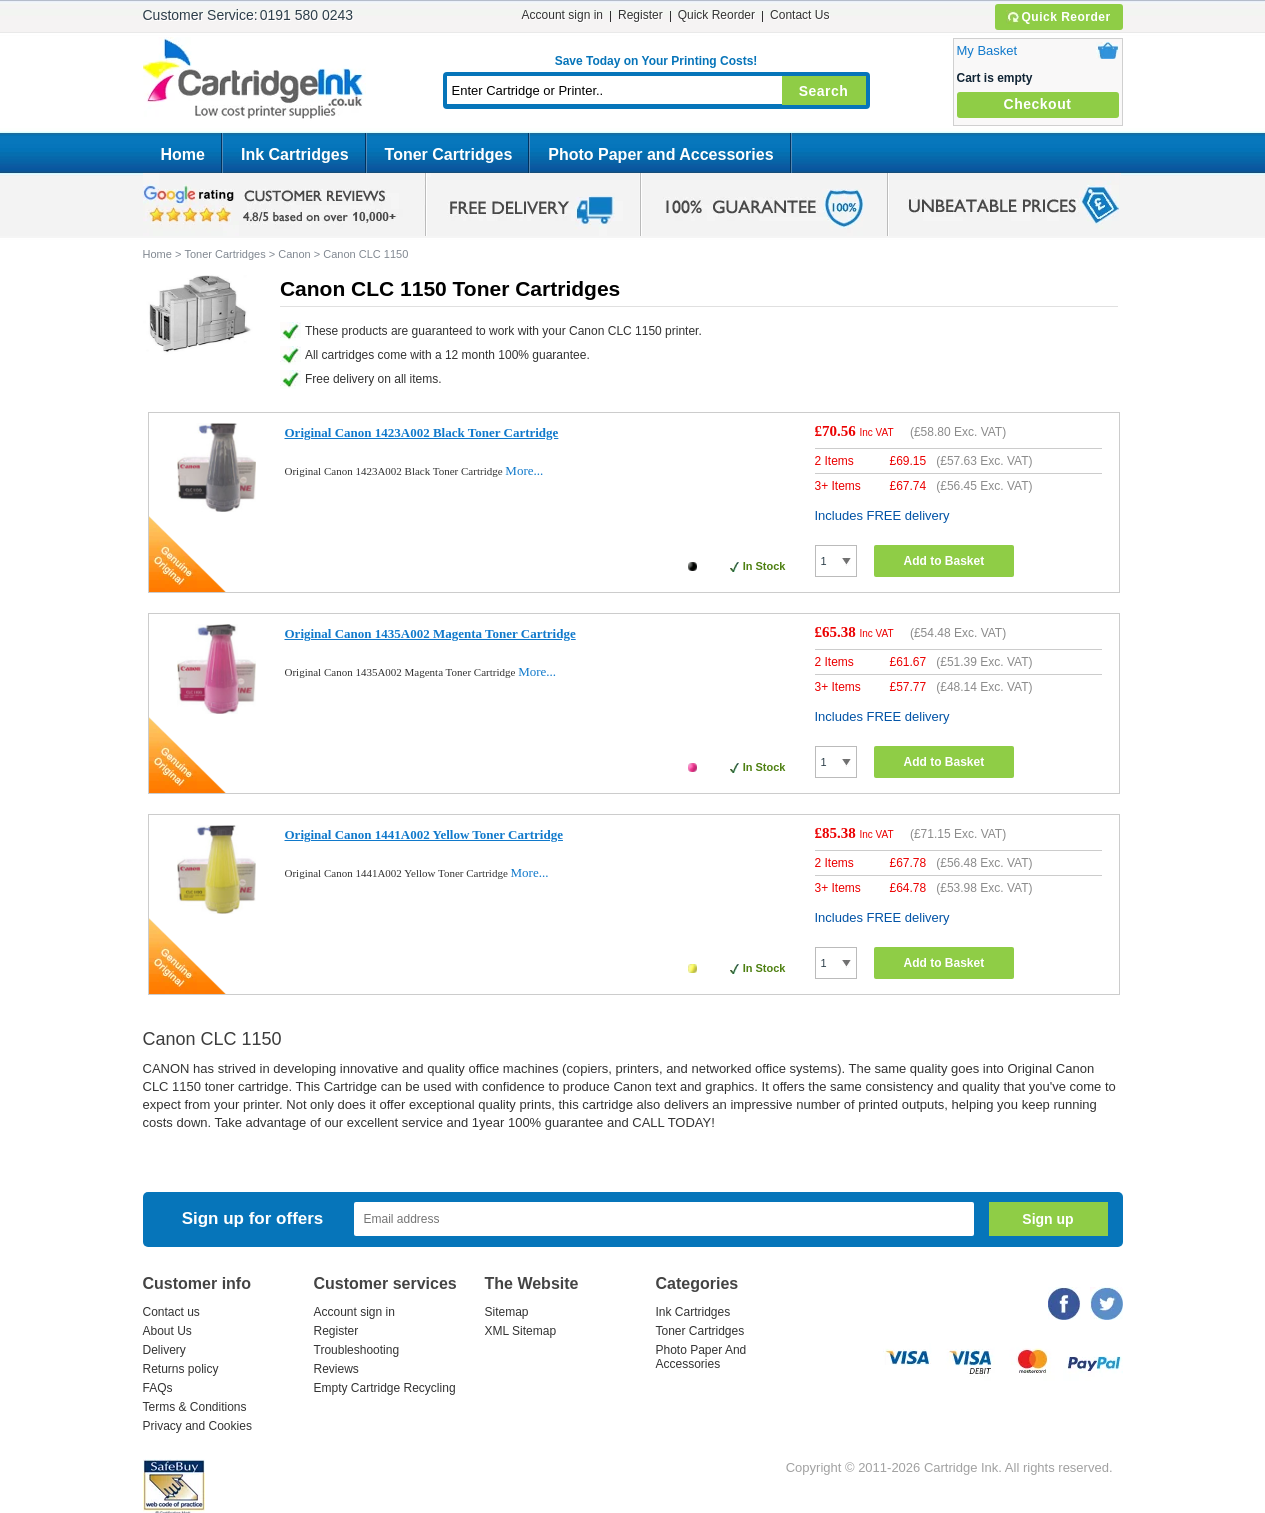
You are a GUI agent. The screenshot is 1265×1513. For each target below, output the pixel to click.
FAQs (158, 1388)
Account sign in (562, 15)
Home (183, 154)
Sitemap (507, 1312)
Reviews (336, 1369)
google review (273, 205)
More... (524, 470)
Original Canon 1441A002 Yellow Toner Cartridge (424, 834)
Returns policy (181, 1369)
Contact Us (799, 15)
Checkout (1038, 104)
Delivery (164, 1350)
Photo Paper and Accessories (660, 154)
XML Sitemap (521, 1331)
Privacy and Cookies (197, 1426)
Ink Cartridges (295, 154)
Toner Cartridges (449, 154)
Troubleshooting (357, 1350)
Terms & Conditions (195, 1407)
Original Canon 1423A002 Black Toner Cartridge (422, 432)
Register (640, 15)
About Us (167, 1331)
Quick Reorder (1058, 17)
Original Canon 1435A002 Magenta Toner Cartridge (430, 633)
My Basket (987, 50)
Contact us (171, 1312)
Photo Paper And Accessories (701, 1357)
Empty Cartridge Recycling (385, 1388)
